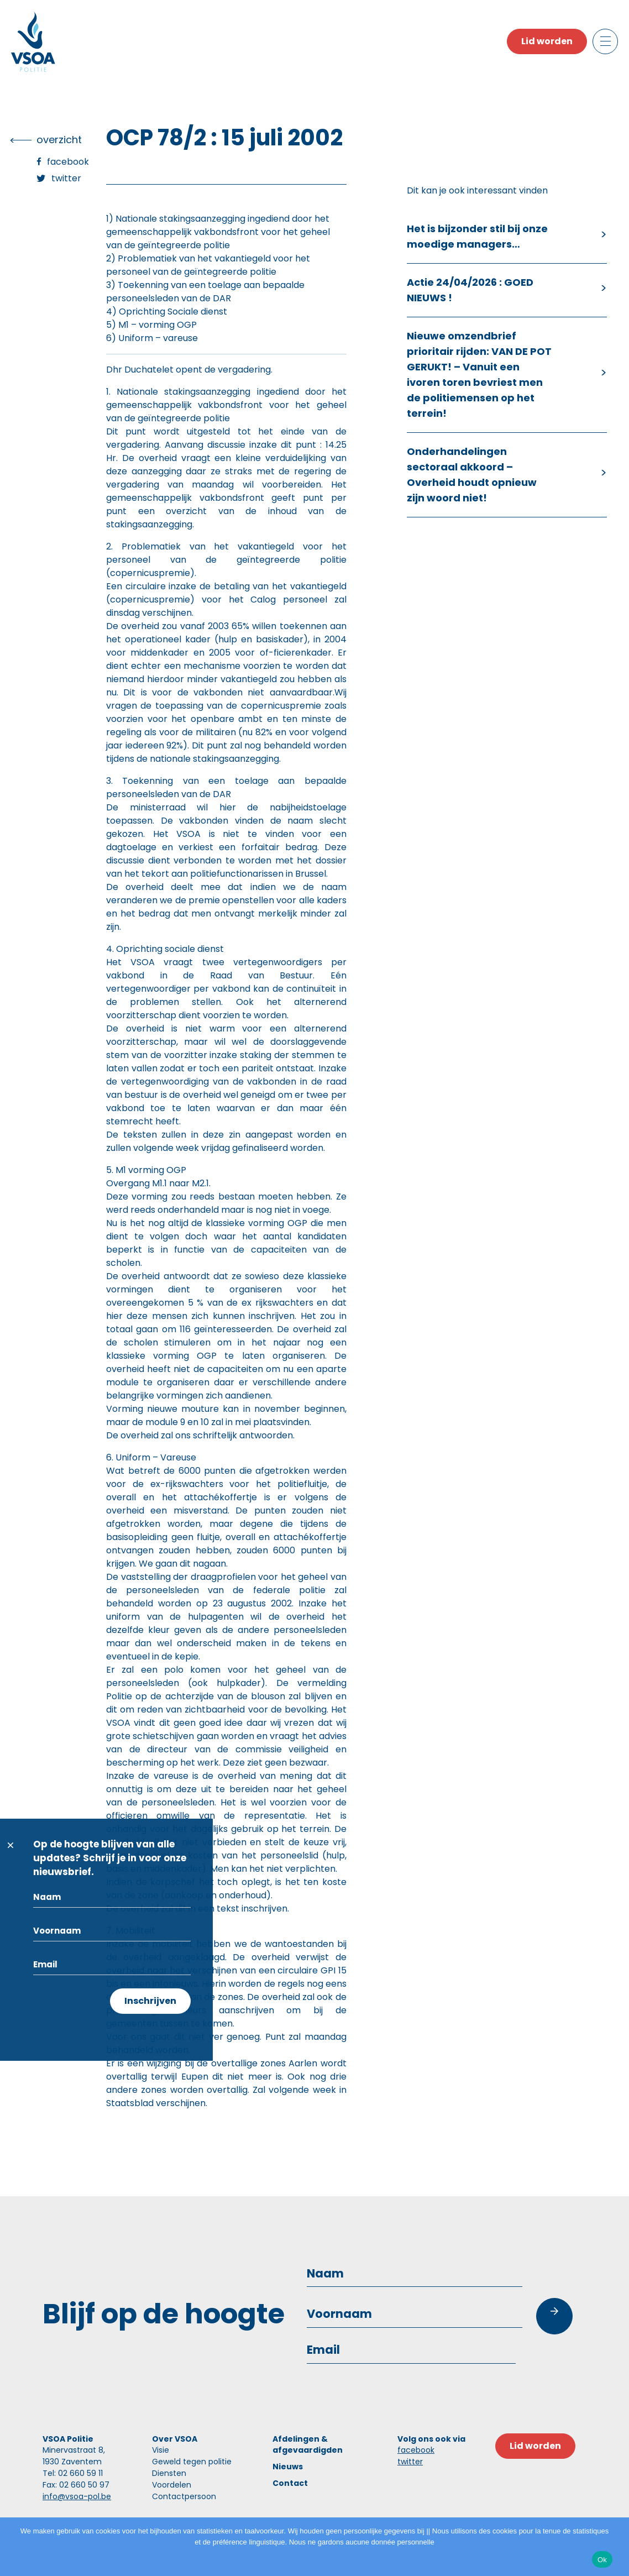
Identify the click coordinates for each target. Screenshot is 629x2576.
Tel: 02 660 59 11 (73, 2473)
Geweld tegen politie (192, 2461)
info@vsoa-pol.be (77, 2496)
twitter (410, 2461)
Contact (290, 2483)
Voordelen (171, 2484)
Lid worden (547, 41)
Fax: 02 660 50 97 (76, 2484)
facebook (415, 2449)
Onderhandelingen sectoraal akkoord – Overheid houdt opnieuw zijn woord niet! (472, 474)
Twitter (66, 178)
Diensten (169, 2473)
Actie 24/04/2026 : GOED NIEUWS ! (470, 290)
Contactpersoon (184, 2496)
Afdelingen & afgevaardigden (307, 2444)
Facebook (68, 161)
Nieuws (287, 2466)
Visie (160, 2449)
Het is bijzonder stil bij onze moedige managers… (477, 236)
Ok (602, 2560)
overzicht (59, 139)
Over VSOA (174, 2438)
